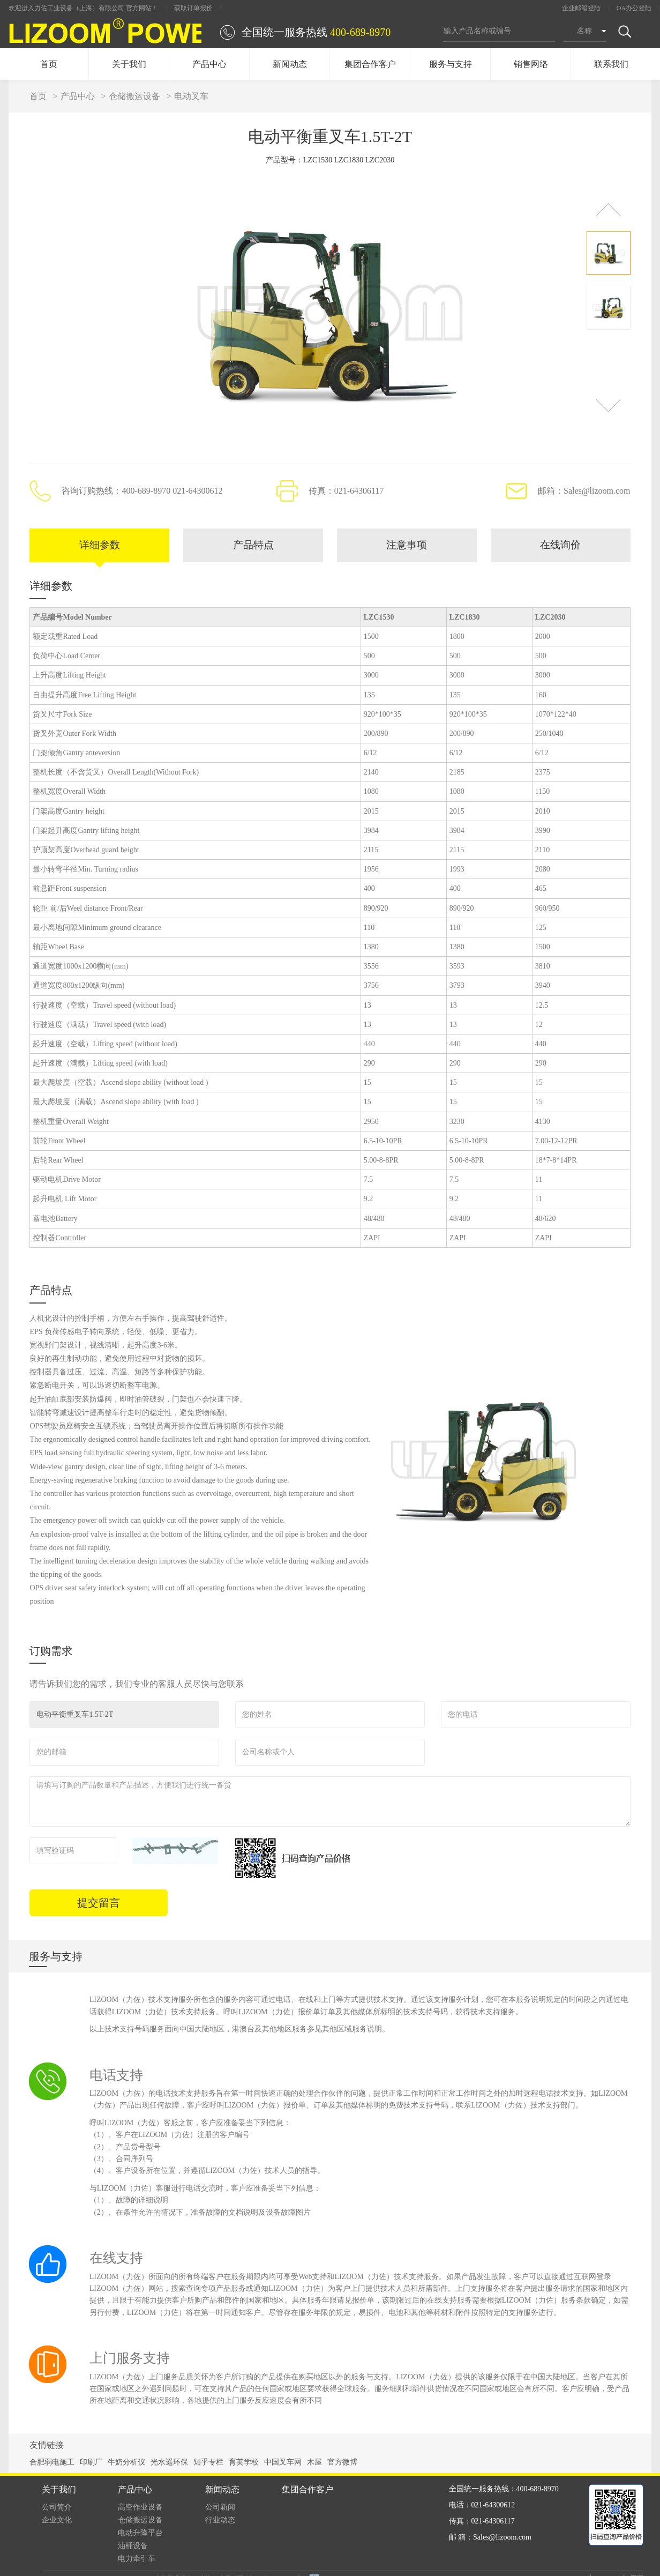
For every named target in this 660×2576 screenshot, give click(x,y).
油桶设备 (133, 2547)
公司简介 (57, 2509)
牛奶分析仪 (126, 2464)
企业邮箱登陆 (581, 8)
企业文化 (57, 2522)
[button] (608, 209)
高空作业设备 (140, 2509)
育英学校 (244, 2464)
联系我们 (611, 64)
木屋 (314, 2464)
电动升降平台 (140, 2534)
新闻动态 (290, 64)
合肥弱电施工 (51, 2464)
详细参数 (99, 546)
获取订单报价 (193, 8)
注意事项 (406, 546)
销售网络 (531, 64)
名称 (584, 31)
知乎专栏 (208, 2464)
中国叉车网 (283, 2464)
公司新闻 (220, 2509)
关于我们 (129, 64)
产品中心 (209, 64)
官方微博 (342, 2464)
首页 (48, 64)
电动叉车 (191, 96)
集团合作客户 (370, 64)
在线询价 (560, 546)
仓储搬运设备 (134, 96)
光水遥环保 (169, 2464)
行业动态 (220, 2522)
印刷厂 (91, 2464)
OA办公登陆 (634, 8)
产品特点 (253, 546)
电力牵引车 (136, 2560)
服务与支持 (450, 64)
